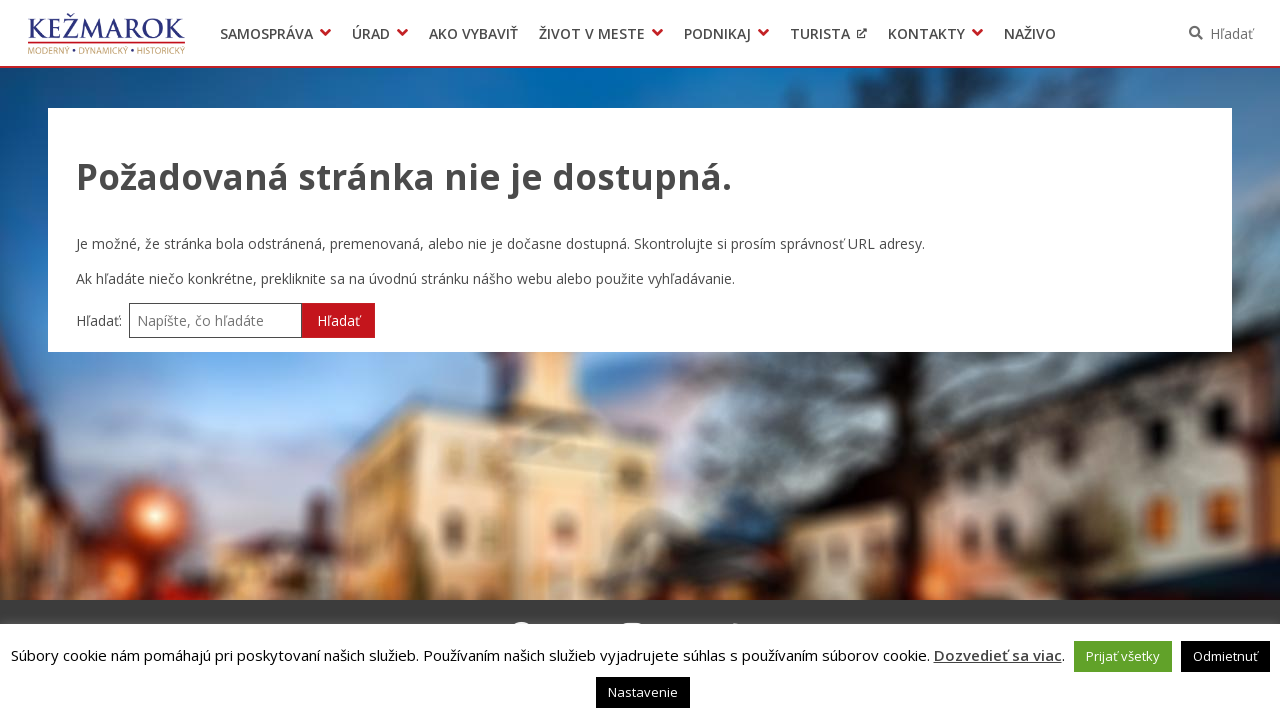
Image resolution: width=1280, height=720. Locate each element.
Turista (820, 33)
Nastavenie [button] (643, 692)
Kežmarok (106, 33)
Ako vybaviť (473, 33)
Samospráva (266, 33)
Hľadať (1231, 33)
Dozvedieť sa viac (998, 655)
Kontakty (926, 33)
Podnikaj (717, 33)
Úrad (371, 33)
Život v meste (592, 33)
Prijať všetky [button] (1123, 656)
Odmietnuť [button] (1225, 656)
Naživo (1030, 33)
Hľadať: (99, 320)
